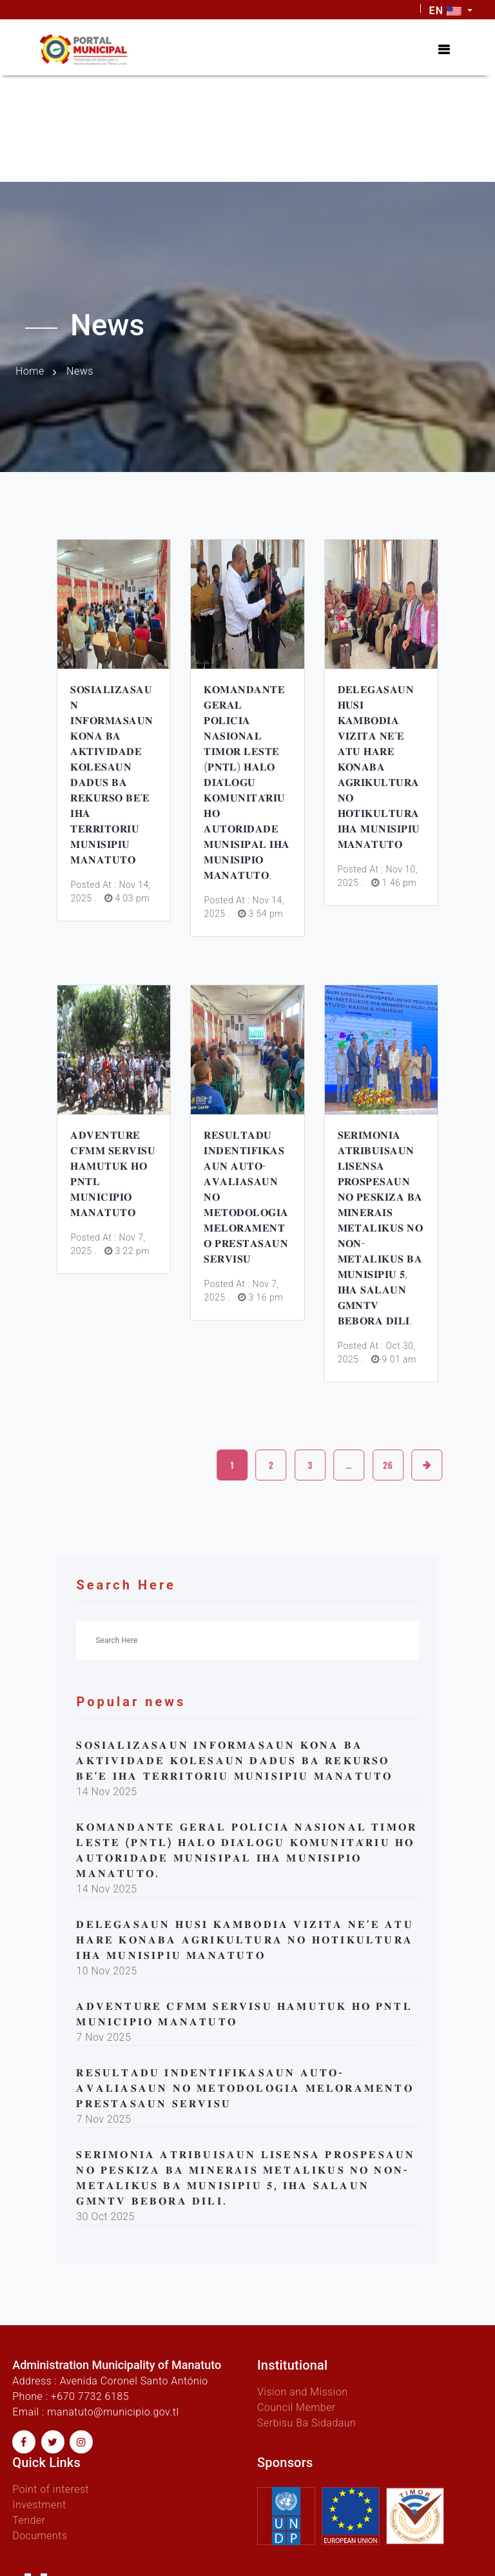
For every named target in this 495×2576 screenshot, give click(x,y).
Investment (39, 2505)
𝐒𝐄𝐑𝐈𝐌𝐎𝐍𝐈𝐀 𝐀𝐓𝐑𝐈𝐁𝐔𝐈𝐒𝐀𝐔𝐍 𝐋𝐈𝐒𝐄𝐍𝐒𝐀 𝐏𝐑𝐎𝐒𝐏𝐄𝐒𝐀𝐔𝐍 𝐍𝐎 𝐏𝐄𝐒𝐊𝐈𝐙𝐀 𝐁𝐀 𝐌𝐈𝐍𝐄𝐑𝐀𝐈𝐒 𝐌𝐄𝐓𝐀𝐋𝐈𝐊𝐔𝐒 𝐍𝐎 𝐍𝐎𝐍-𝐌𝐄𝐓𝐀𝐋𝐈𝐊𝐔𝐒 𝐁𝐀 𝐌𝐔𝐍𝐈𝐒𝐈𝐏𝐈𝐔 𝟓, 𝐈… (380, 1228)
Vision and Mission (302, 2392)
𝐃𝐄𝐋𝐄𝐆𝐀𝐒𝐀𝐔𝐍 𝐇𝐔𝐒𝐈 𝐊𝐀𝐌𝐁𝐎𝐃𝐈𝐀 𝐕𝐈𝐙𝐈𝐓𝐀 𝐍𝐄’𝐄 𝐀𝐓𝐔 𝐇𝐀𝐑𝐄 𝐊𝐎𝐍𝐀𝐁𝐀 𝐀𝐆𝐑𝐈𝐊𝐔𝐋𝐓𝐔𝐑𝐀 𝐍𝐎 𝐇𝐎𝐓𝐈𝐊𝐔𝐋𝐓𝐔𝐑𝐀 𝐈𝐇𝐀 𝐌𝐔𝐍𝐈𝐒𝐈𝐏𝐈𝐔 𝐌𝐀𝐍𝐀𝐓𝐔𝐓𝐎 (379, 766)
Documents (39, 2536)
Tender (28, 2520)
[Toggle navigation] (444, 49)
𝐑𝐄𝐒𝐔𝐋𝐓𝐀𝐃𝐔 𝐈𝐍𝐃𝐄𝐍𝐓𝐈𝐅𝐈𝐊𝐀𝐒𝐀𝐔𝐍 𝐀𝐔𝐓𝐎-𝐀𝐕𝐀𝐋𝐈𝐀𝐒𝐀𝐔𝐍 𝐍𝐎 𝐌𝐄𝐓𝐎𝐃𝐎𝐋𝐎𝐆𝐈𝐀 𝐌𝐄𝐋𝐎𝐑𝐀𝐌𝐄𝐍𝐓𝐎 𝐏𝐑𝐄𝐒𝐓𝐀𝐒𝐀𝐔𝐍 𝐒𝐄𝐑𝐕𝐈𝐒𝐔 (244, 2088)
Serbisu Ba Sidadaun (306, 2423)
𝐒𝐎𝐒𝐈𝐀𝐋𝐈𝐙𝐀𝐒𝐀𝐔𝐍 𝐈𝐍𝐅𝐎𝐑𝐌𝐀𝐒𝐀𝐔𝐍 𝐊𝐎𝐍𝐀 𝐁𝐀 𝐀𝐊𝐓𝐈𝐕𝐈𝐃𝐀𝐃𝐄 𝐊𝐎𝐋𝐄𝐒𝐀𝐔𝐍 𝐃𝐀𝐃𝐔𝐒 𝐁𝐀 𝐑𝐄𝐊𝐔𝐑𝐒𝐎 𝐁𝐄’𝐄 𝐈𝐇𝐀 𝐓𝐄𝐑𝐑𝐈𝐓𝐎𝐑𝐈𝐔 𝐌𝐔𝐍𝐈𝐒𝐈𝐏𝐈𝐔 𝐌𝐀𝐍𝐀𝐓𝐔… (234, 1760)
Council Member (296, 2407)
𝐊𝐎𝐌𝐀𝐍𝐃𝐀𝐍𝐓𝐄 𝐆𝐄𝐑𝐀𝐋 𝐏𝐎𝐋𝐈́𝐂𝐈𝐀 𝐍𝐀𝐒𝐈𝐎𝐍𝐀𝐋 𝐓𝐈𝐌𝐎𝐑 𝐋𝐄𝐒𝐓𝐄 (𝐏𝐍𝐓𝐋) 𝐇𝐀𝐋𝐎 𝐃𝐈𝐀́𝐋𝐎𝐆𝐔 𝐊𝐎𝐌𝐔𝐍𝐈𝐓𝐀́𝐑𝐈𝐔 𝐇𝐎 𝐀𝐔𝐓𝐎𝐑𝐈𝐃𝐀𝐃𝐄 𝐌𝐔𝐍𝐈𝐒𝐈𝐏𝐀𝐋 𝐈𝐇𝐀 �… (246, 782)
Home (29, 371)
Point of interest (50, 2489)
